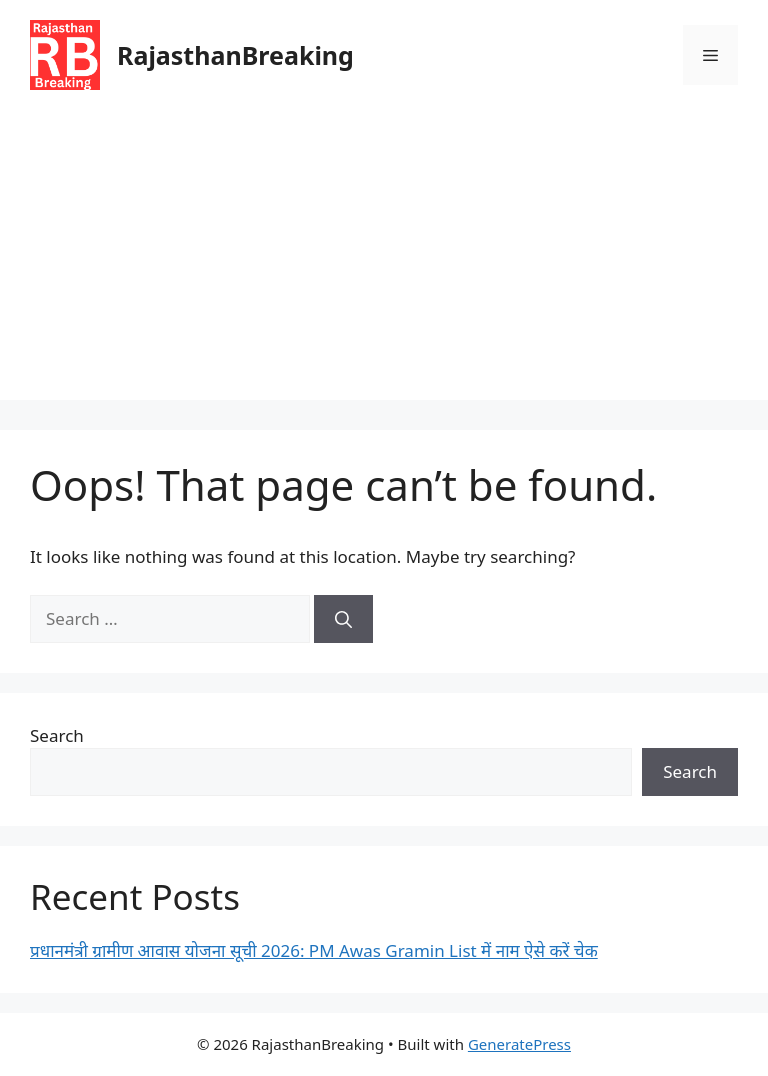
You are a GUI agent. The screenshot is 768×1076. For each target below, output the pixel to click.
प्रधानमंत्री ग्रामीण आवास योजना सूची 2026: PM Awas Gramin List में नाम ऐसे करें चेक (314, 950)
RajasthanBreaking (235, 55)
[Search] (343, 619)
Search (57, 735)
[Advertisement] (384, 260)
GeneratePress (519, 1044)
